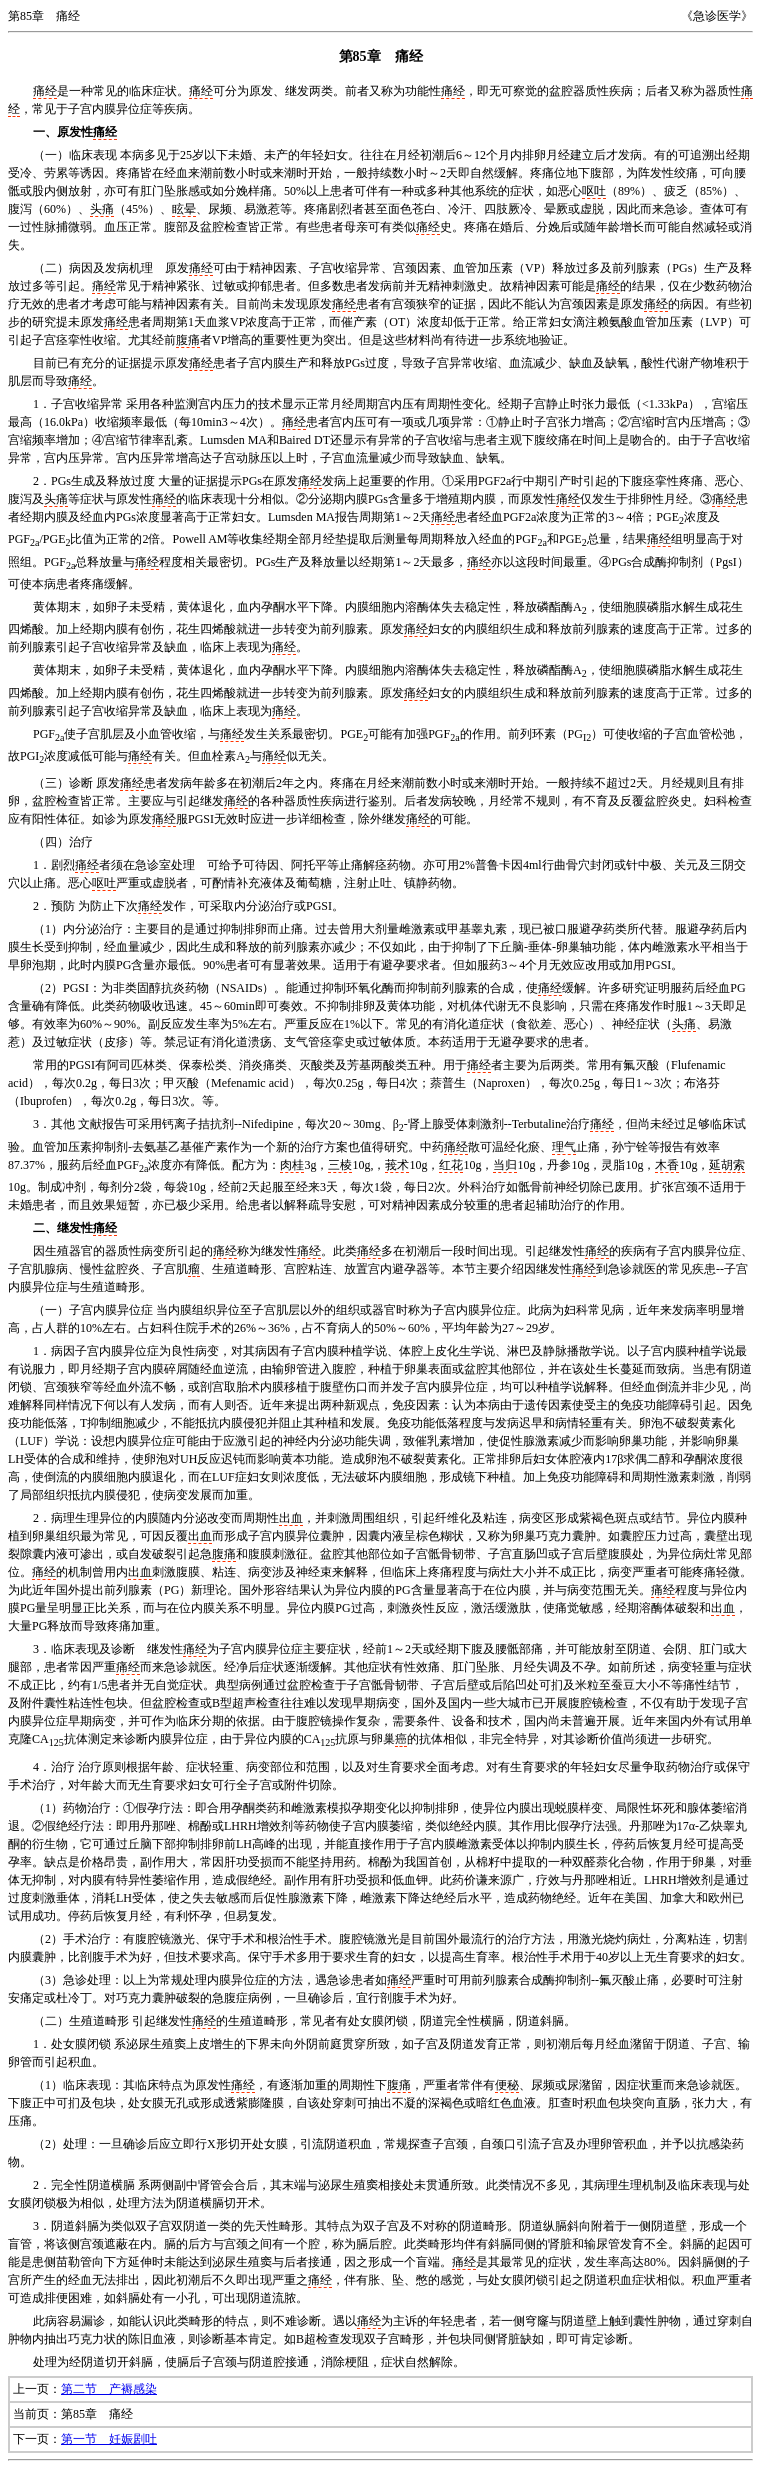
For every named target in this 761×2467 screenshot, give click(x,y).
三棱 (340, 1165)
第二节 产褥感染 (109, 2389)
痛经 (45, 91)
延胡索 (727, 1165)
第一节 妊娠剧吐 (109, 2439)
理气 (564, 1147)
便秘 (507, 2085)
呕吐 (594, 191)
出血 (291, 1518)
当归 (505, 1165)
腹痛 (188, 340)
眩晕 (184, 209)
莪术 (397, 1165)
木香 (667, 1165)
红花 (451, 1165)
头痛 (102, 209)
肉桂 (292, 1165)
